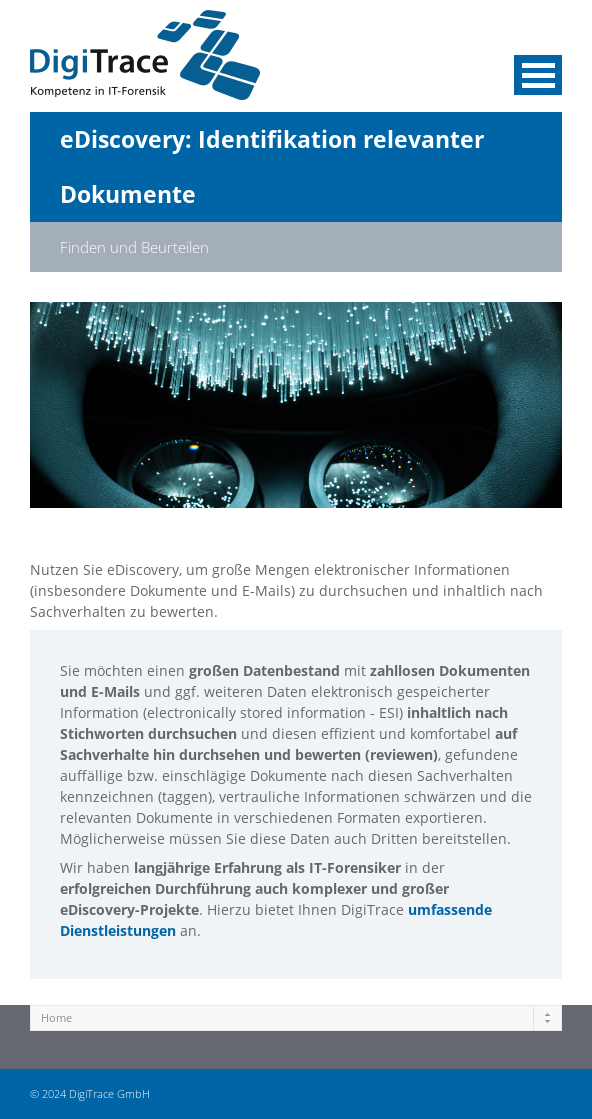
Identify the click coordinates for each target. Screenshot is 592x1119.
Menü (538, 75)
